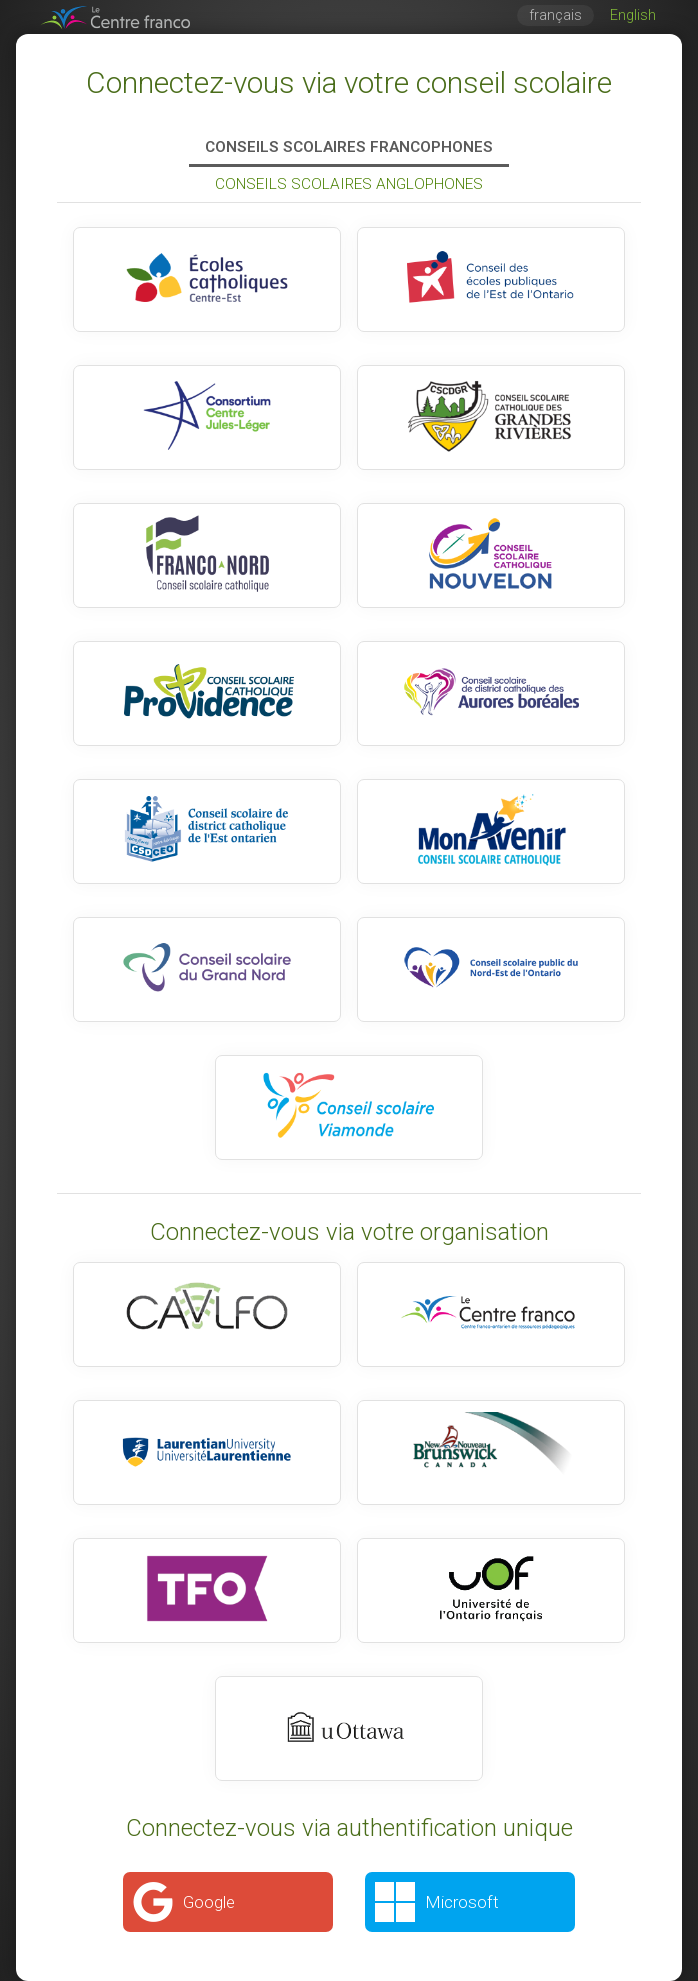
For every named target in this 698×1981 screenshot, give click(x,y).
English (633, 15)
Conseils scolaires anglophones (349, 184)
